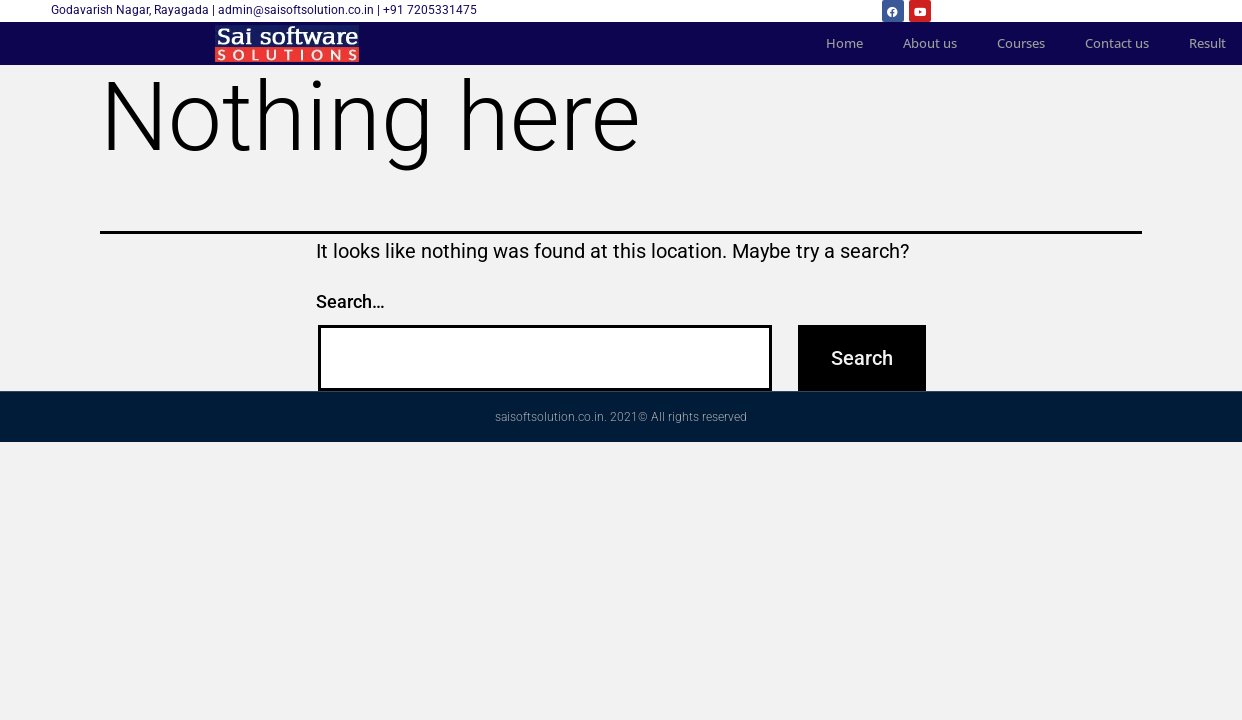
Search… (350, 301)
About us (930, 43)
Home (844, 43)
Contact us (1117, 43)
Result (1207, 43)
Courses (1021, 43)
